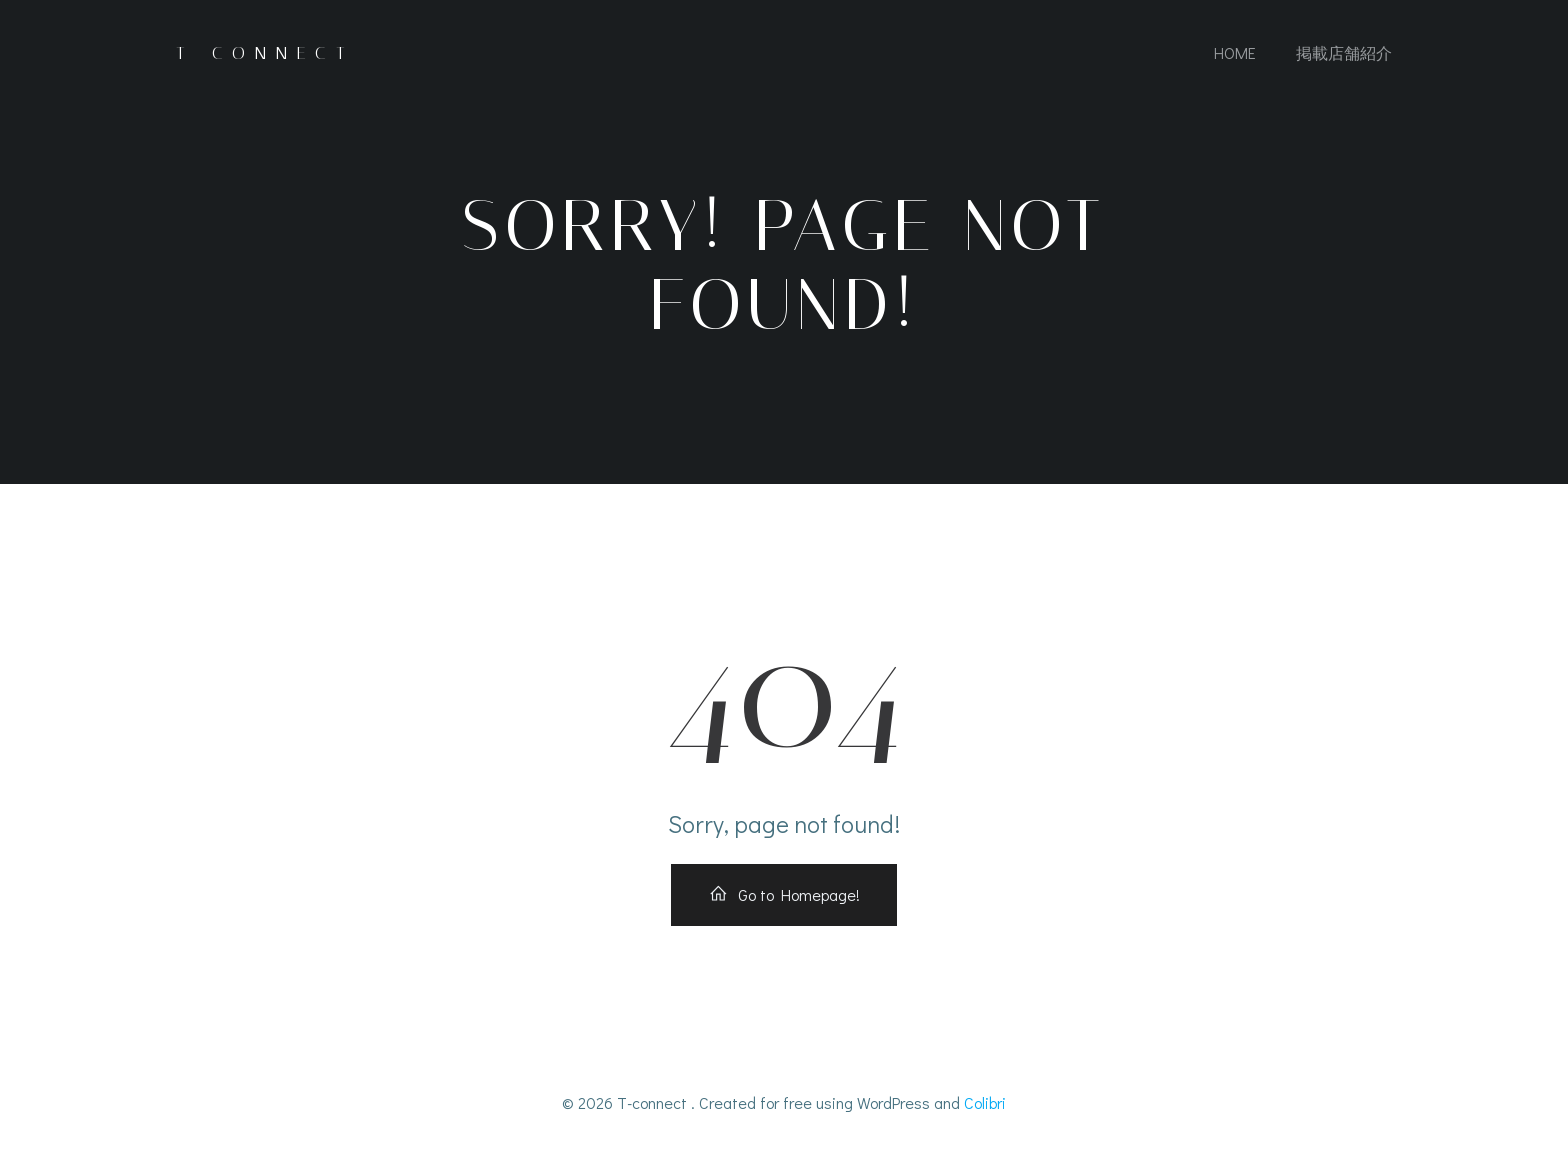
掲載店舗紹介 (1344, 52)
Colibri (985, 1102)
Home (1235, 52)
